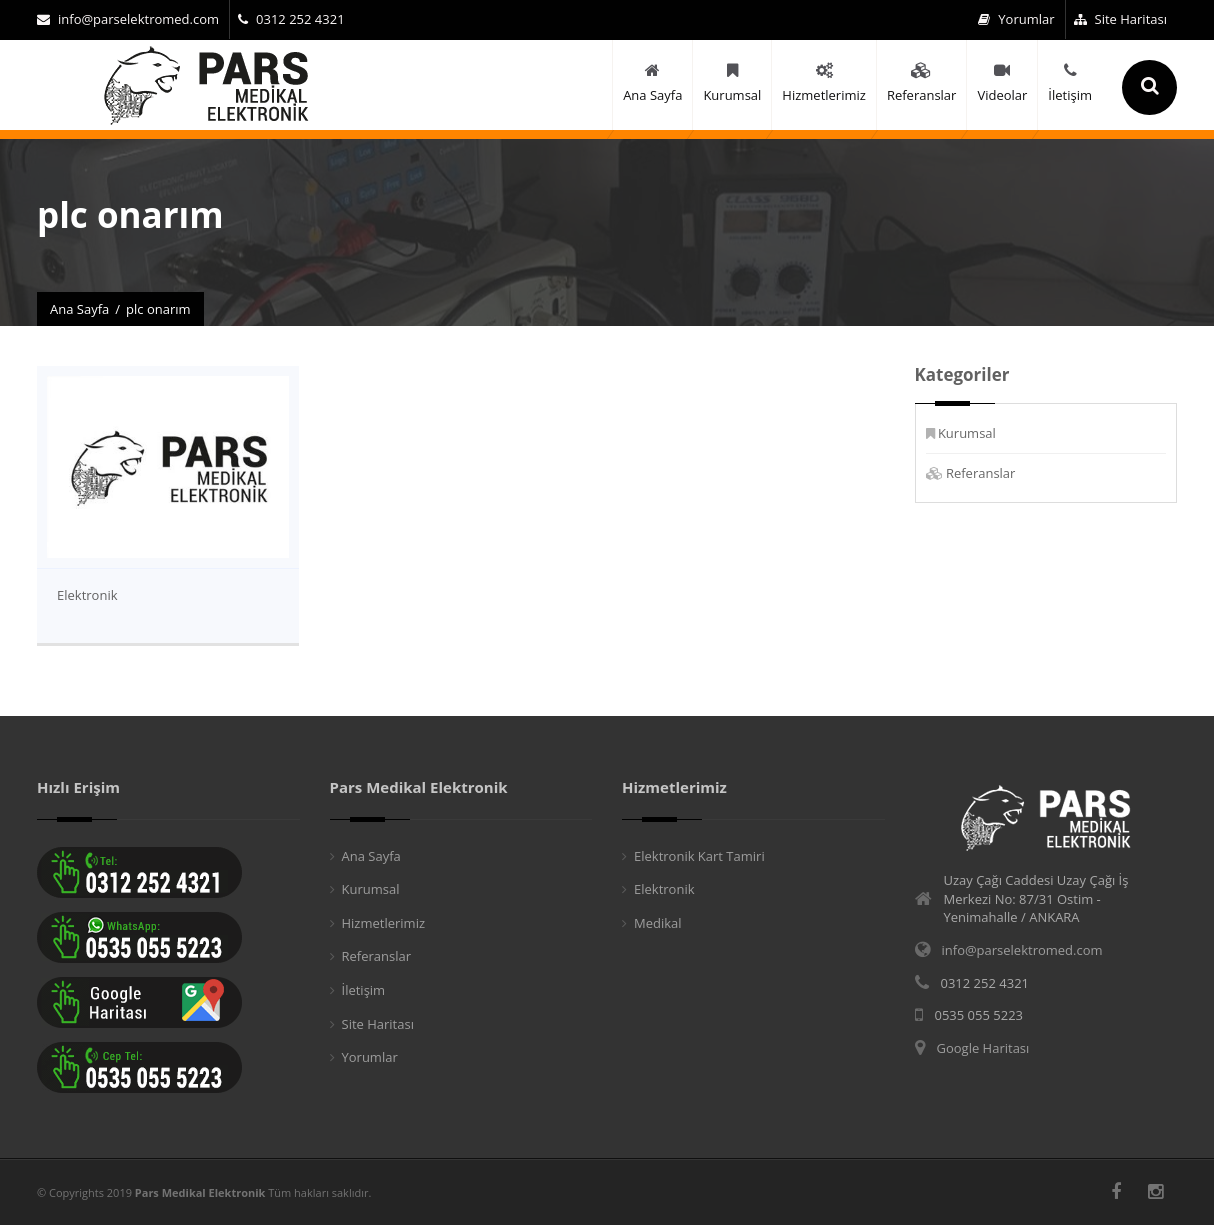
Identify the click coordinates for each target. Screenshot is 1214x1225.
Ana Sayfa (79, 309)
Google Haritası (983, 1048)
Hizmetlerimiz (384, 923)
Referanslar (981, 473)
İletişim (364, 990)
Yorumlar (1016, 19)
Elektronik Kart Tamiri (699, 856)
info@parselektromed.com (128, 19)
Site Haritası (1120, 19)
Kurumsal (967, 433)
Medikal (658, 923)
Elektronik (87, 595)
